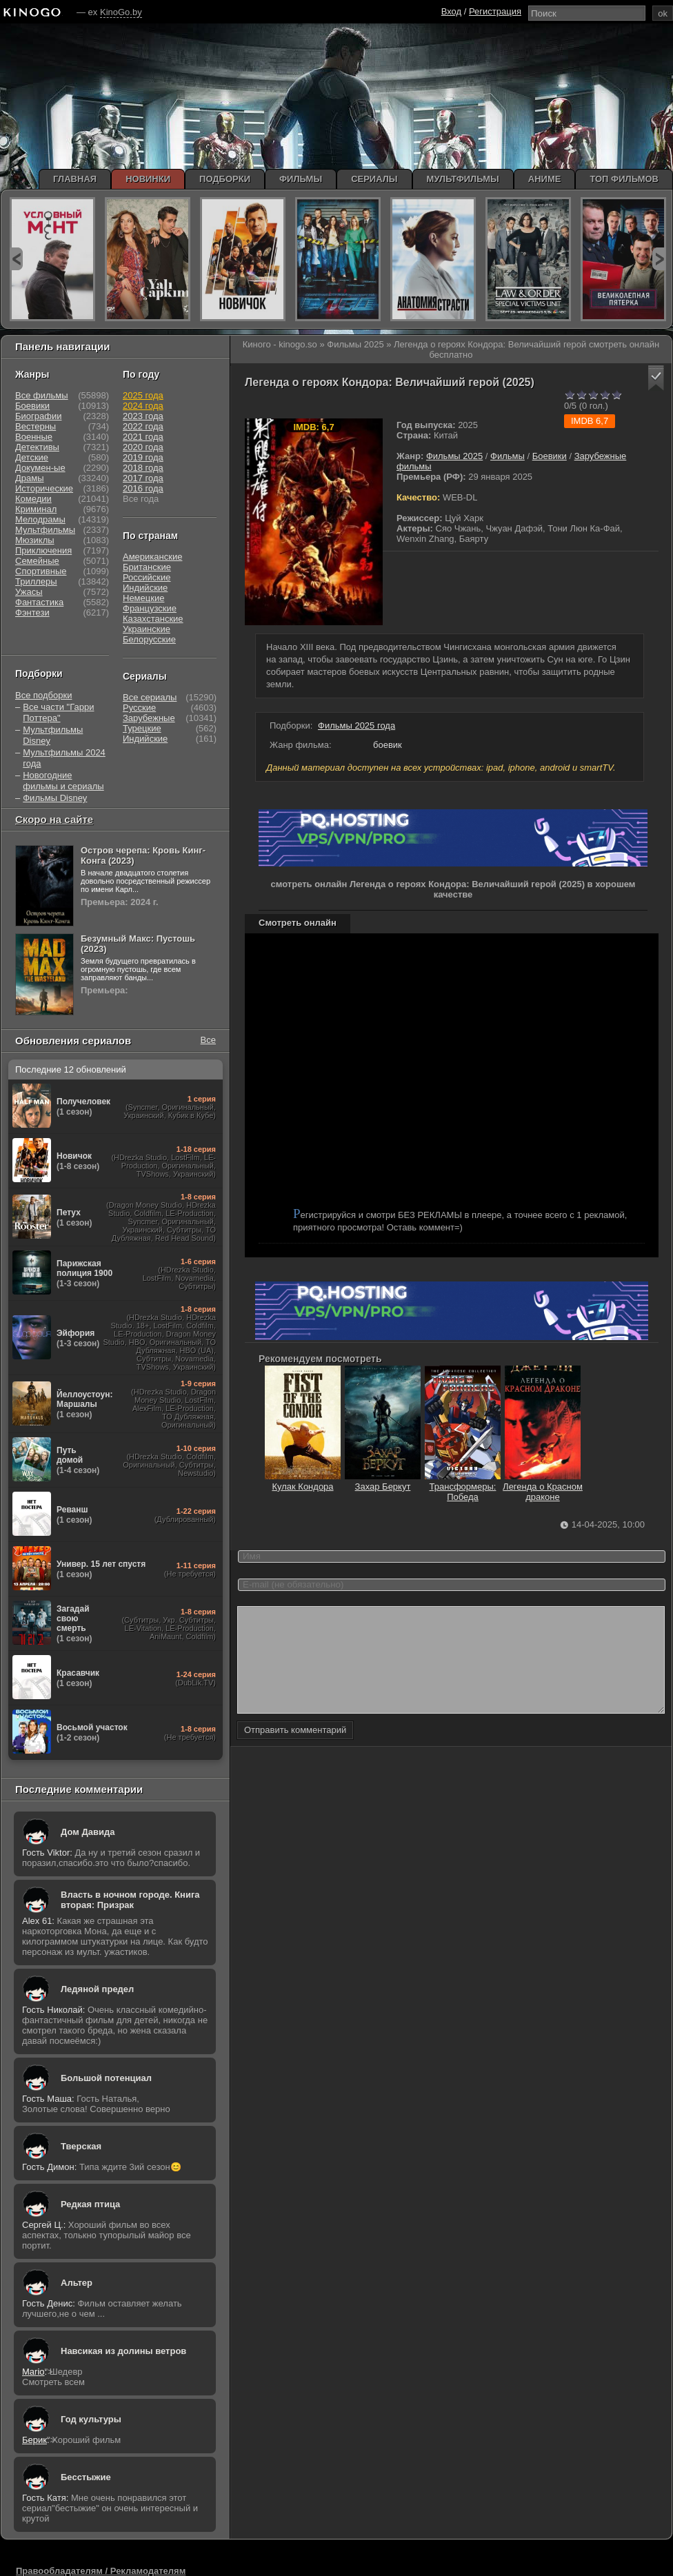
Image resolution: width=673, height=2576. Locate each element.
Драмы (29, 478)
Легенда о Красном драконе (543, 1486)
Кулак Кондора (303, 1481)
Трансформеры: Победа (463, 1486)
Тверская (81, 2146)
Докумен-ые (40, 468)
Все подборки (43, 695)
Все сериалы (150, 697)
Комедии (33, 499)
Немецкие (143, 598)
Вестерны (35, 426)
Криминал (36, 509)
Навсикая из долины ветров (123, 2351)
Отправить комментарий (295, 1750)
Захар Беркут (383, 1481)
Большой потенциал (106, 2078)
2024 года (143, 405)
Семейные (37, 561)
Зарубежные (149, 718)
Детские (31, 457)
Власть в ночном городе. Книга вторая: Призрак (130, 1899)
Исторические (44, 488)
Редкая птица (90, 2204)
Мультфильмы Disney (53, 735)
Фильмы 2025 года (356, 725)
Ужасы (29, 592)
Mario (33, 2371)
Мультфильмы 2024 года (64, 758)
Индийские (145, 587)
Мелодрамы (40, 519)
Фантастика (39, 602)
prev (16, 258)
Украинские (146, 629)
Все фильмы (41, 395)
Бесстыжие (86, 2477)
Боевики (549, 456)
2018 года (143, 468)
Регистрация (495, 11)
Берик (34, 2440)
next (658, 258)
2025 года (143, 395)
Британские (147, 567)
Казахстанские (153, 618)
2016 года (143, 488)
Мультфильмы (45, 530)
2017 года (143, 478)
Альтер (76, 2283)
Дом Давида (87, 1832)
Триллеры (36, 581)
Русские (139, 707)
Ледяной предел (97, 1989)
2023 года (143, 416)
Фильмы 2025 (454, 456)
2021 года (143, 437)
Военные (33, 437)
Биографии (38, 416)
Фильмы (507, 456)
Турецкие (142, 728)
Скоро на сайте (54, 819)
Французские (150, 608)
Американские (152, 556)
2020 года (143, 447)
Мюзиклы (34, 540)
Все (208, 1040)
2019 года (143, 457)
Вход (451, 11)
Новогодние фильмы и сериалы (63, 780)
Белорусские (149, 639)
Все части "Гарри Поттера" (58, 712)
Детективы (37, 447)
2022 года (143, 426)
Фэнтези (32, 612)
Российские (147, 577)
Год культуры (91, 2419)
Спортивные (40, 571)
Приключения (43, 550)
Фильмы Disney (55, 798)
